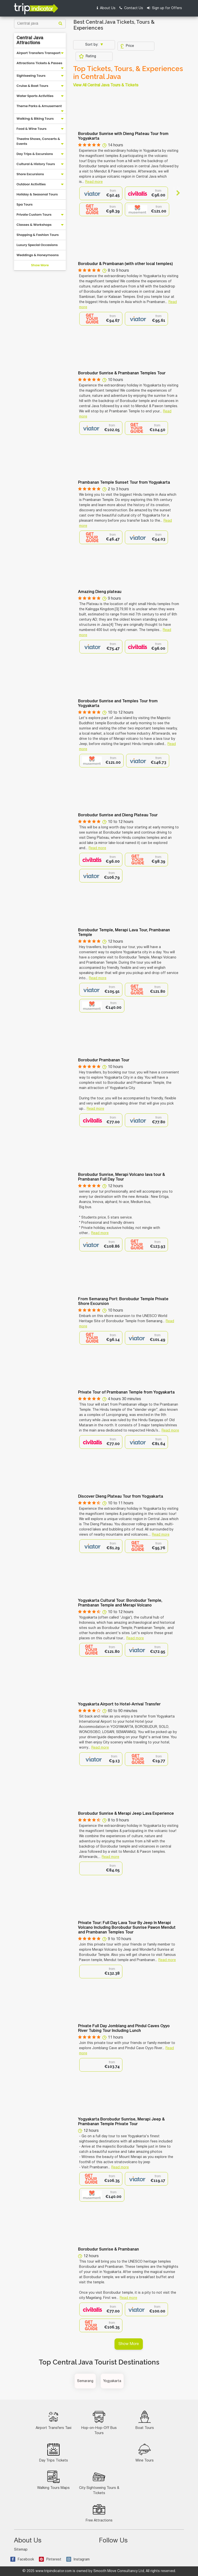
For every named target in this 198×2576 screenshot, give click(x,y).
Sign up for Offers (164, 8)
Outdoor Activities (31, 184)
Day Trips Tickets (53, 2452)
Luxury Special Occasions (37, 245)
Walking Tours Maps (53, 2480)
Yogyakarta (112, 2381)
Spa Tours (24, 204)
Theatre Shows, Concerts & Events (38, 141)
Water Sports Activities (34, 96)
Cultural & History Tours (35, 164)
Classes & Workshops (33, 224)
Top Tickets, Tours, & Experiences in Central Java (128, 73)
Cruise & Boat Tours (32, 85)
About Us (106, 8)
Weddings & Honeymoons (37, 255)
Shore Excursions (30, 174)
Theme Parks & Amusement (39, 106)
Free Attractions (99, 2512)
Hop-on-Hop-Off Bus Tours (99, 2423)
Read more (94, 182)
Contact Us (131, 8)
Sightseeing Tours (31, 75)
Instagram (78, 2559)
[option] (100, 193)
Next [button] (176, 193)
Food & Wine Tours (31, 128)
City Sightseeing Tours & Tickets (99, 2483)
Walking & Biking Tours (35, 118)
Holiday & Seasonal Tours (37, 194)
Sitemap (21, 2549)
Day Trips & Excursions (34, 154)
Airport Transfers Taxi (53, 2420)
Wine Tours (144, 2452)
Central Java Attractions (29, 40)
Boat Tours (144, 2420)
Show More (40, 265)
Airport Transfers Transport (38, 53)
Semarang (85, 2381)
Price (127, 46)
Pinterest (50, 2559)
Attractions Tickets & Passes (39, 63)
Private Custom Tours (33, 214)
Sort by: (92, 44)
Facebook (22, 2559)
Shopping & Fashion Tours (37, 234)
